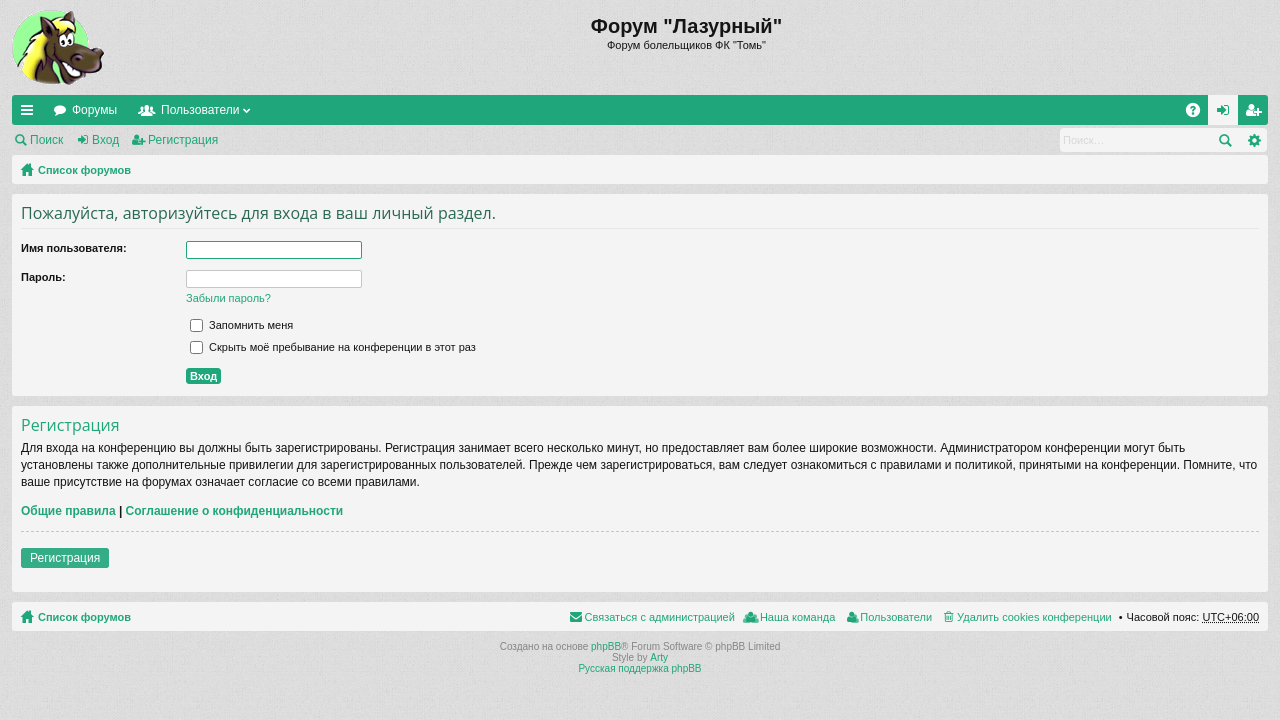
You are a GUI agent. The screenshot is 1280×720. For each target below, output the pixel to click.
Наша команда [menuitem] (797, 617)
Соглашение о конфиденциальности (235, 511)
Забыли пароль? (228, 298)
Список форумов (84, 170)
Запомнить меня (241, 325)
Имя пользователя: (74, 248)
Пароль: (43, 277)
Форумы (94, 110)
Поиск (46, 140)
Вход (105, 140)
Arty (659, 657)
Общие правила (68, 511)
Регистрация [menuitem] (1257, 114)
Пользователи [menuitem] (896, 617)
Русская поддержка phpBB (639, 668)
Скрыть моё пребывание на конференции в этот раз (333, 347)
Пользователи (200, 110)
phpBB (606, 646)
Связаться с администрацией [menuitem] (660, 617)
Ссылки (31, 114)
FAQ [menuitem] (1199, 114)
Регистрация (183, 140)
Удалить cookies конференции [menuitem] (1034, 617)
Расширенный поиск (1253, 140)
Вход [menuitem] (1227, 114)
